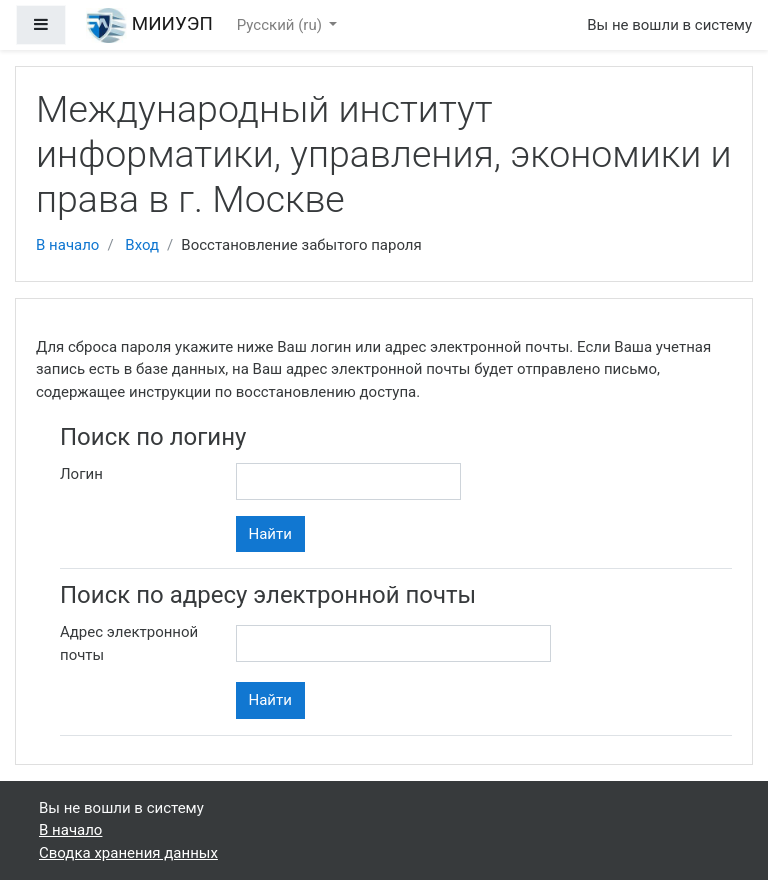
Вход (142, 245)
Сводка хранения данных (128, 853)
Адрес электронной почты (129, 643)
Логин (81, 474)
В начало (67, 245)
